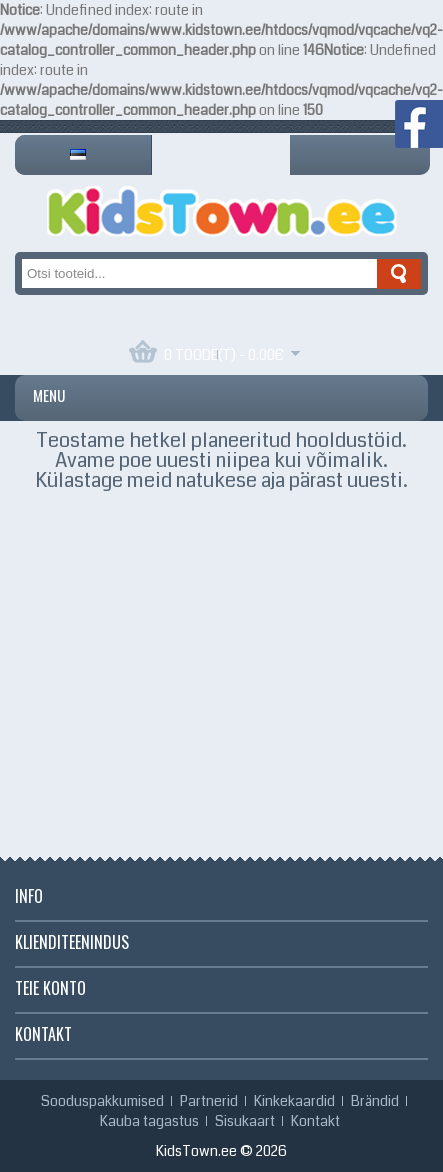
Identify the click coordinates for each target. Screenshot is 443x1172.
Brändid (375, 1101)
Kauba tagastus (149, 1121)
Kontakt (315, 1121)
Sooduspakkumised (102, 1101)
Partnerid (209, 1101)
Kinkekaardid (294, 1101)
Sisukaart (245, 1121)
